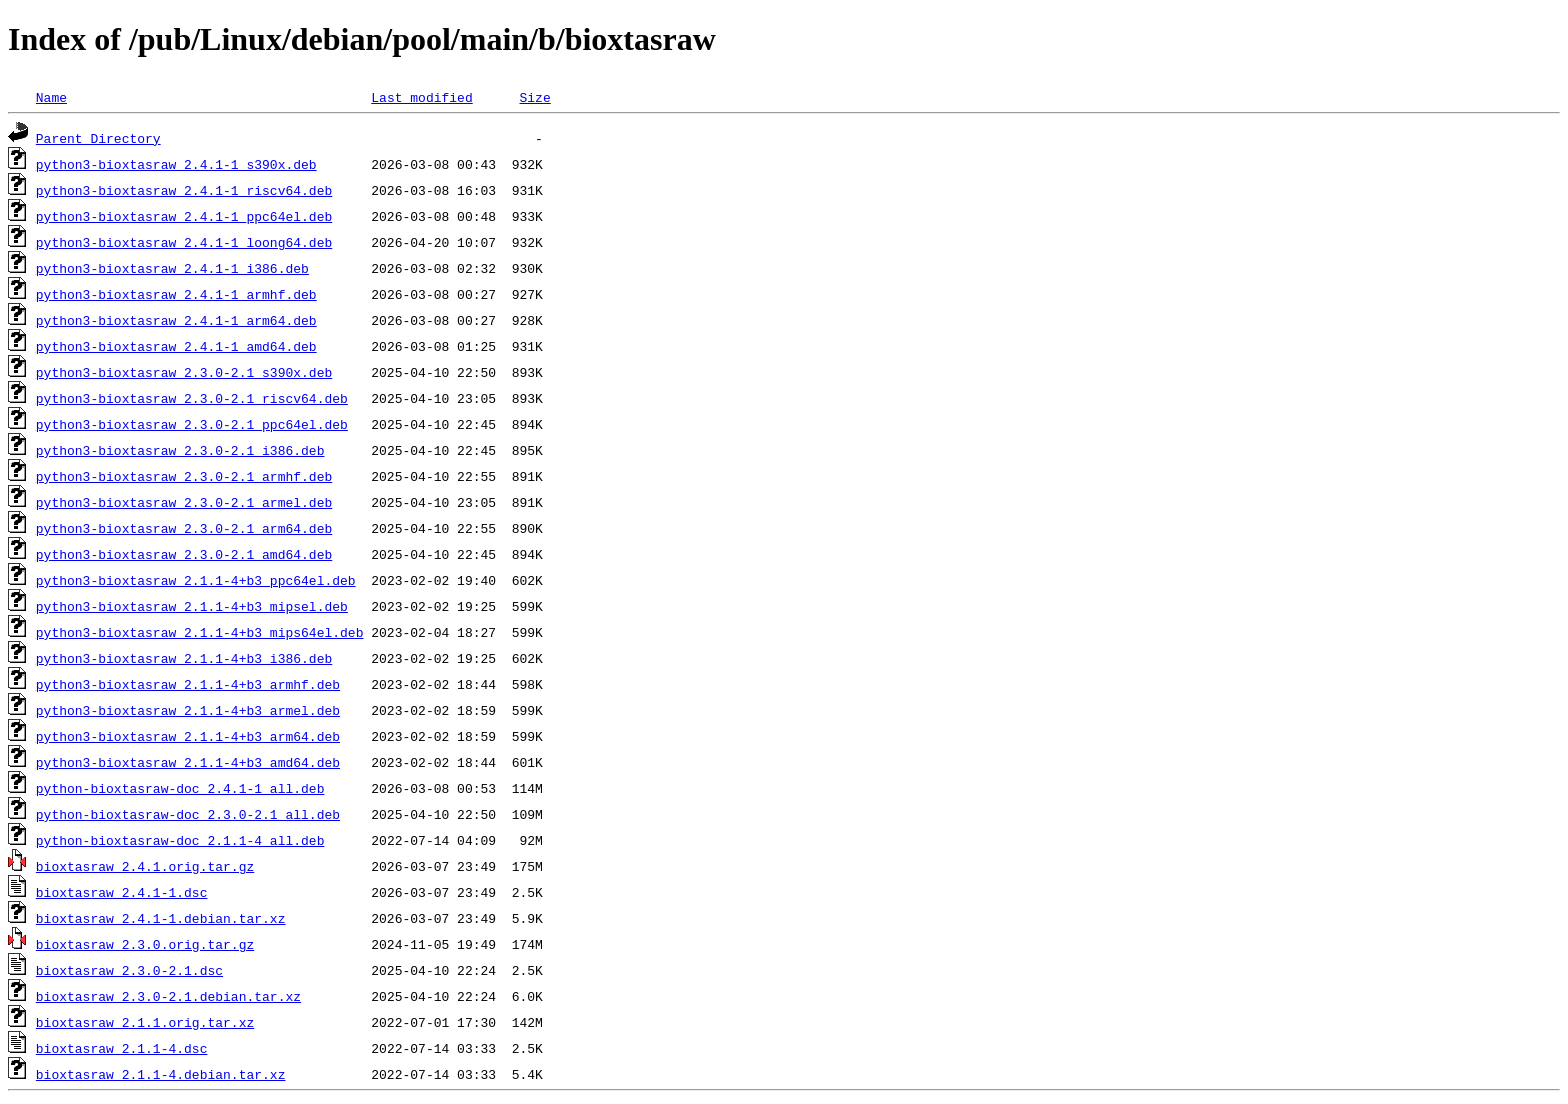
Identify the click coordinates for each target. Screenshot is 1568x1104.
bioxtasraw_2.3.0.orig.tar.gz (145, 944)
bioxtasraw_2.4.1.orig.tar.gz (145, 866)
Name (51, 97)
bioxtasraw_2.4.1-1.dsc (122, 892)
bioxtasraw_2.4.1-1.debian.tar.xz (161, 918)
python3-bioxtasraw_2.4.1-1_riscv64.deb (184, 190)
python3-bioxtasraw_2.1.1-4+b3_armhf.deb (188, 684)
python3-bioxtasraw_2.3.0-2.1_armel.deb (184, 502)
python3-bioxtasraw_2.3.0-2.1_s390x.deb (184, 372)
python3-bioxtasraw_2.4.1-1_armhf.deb (176, 294)
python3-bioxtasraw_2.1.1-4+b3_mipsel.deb (192, 606)
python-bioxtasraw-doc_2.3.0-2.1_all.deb (188, 814)
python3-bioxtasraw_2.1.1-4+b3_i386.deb (184, 658)
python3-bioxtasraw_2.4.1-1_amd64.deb (176, 346)
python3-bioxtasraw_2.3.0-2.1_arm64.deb (184, 528)
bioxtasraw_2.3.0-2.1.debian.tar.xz (168, 996)
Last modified (421, 97)
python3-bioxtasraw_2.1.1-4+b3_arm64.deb (188, 736)
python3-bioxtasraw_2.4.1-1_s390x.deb (176, 164)
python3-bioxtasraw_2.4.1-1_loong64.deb (184, 242)
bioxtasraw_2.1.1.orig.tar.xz (145, 1022)
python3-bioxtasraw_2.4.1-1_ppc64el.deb (184, 216)
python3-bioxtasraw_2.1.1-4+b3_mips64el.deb (200, 632)
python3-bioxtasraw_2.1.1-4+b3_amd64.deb (188, 762)
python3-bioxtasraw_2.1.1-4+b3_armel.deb (188, 710)
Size (534, 97)
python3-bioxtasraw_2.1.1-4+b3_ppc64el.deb (196, 580)
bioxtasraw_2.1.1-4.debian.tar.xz (161, 1074)
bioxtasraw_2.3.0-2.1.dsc (129, 970)
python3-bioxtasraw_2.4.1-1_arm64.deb (176, 320)
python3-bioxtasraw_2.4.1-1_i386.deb (172, 268)
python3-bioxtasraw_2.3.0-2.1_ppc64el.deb (192, 424)
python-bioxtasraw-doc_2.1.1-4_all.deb (180, 840)
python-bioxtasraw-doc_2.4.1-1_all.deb (180, 788)
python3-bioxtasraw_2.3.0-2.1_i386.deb (180, 450)
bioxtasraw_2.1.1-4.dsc (122, 1048)
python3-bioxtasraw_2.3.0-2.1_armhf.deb (184, 476)
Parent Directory (98, 138)
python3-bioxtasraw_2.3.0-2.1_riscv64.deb (192, 398)
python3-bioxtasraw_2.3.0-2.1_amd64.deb (184, 554)
